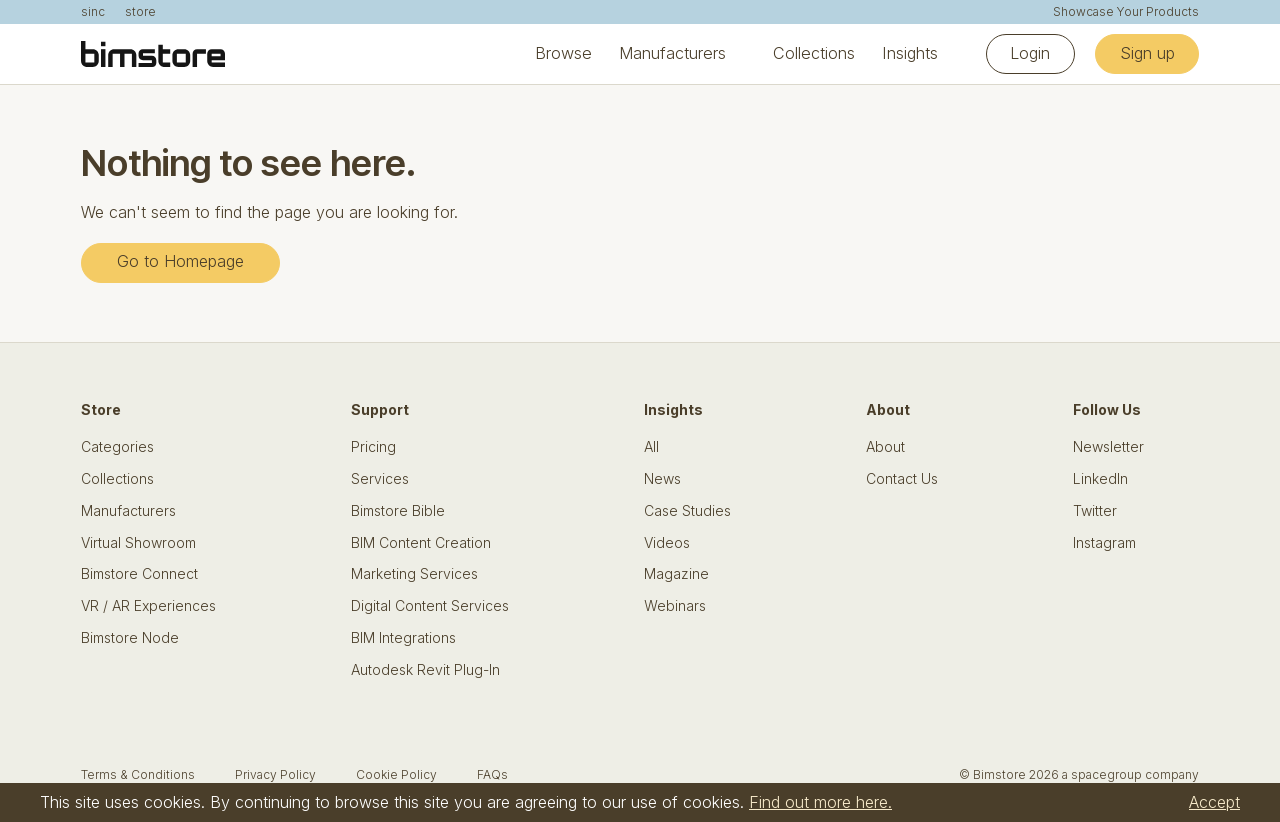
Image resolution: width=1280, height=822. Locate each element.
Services (380, 479)
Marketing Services (414, 574)
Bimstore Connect (139, 574)
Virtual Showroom (138, 543)
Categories (117, 447)
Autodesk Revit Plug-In (425, 670)
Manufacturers (672, 53)
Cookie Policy (396, 774)
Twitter (1095, 511)
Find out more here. (820, 802)
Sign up (1147, 53)
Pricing (373, 447)
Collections (814, 53)
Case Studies (687, 511)
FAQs (492, 774)
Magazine (676, 574)
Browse (563, 53)
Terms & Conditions (138, 774)
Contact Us (902, 479)
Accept (1214, 802)
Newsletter (1108, 447)
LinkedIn (1100, 479)
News (662, 479)
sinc (93, 12)
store (140, 12)
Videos (667, 543)
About (885, 447)
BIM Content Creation (421, 543)
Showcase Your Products (1126, 12)
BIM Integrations (403, 638)
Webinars (675, 606)
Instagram (1104, 543)
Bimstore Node (130, 638)
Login (1030, 53)
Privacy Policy (275, 774)
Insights (910, 53)
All (651, 447)
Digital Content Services (430, 606)
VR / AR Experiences (148, 606)
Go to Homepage (180, 261)
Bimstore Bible (398, 511)
